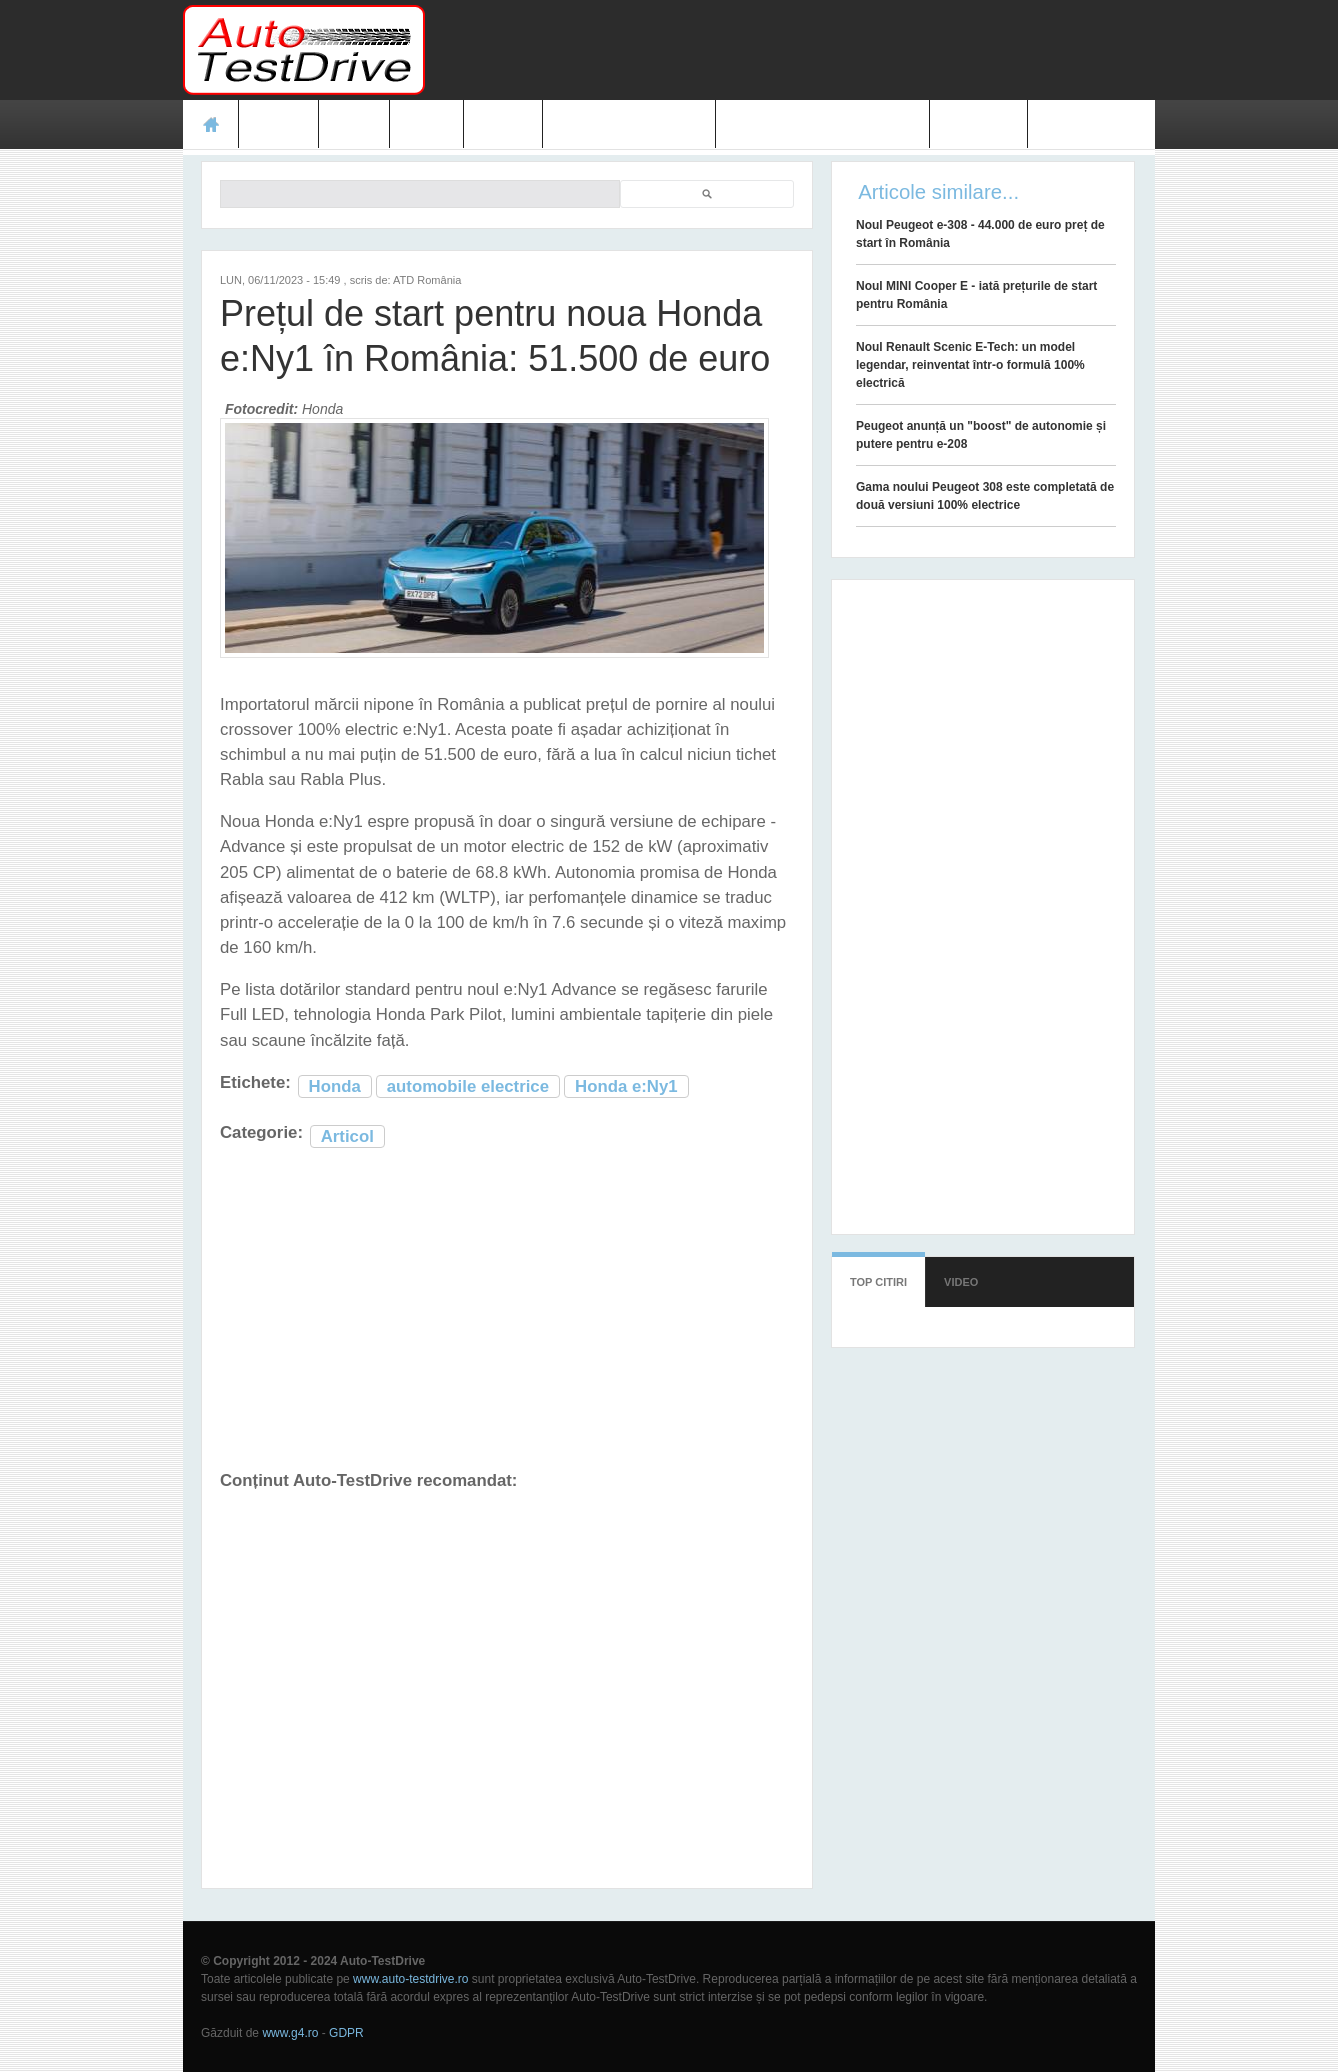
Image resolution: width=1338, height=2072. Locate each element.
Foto (426, 124)
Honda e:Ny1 (626, 1086)
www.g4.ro (290, 2033)
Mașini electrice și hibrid (822, 124)
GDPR (346, 2033)
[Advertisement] (791, 50)
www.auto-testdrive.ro (410, 1979)
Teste (278, 124)
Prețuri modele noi (629, 124)
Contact (979, 124)
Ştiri (354, 124)
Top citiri (878, 1282)
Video (502, 124)
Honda (335, 1086)
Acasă (211, 124)
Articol (347, 1136)
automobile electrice (468, 1086)
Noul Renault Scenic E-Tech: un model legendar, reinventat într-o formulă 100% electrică (970, 365)
